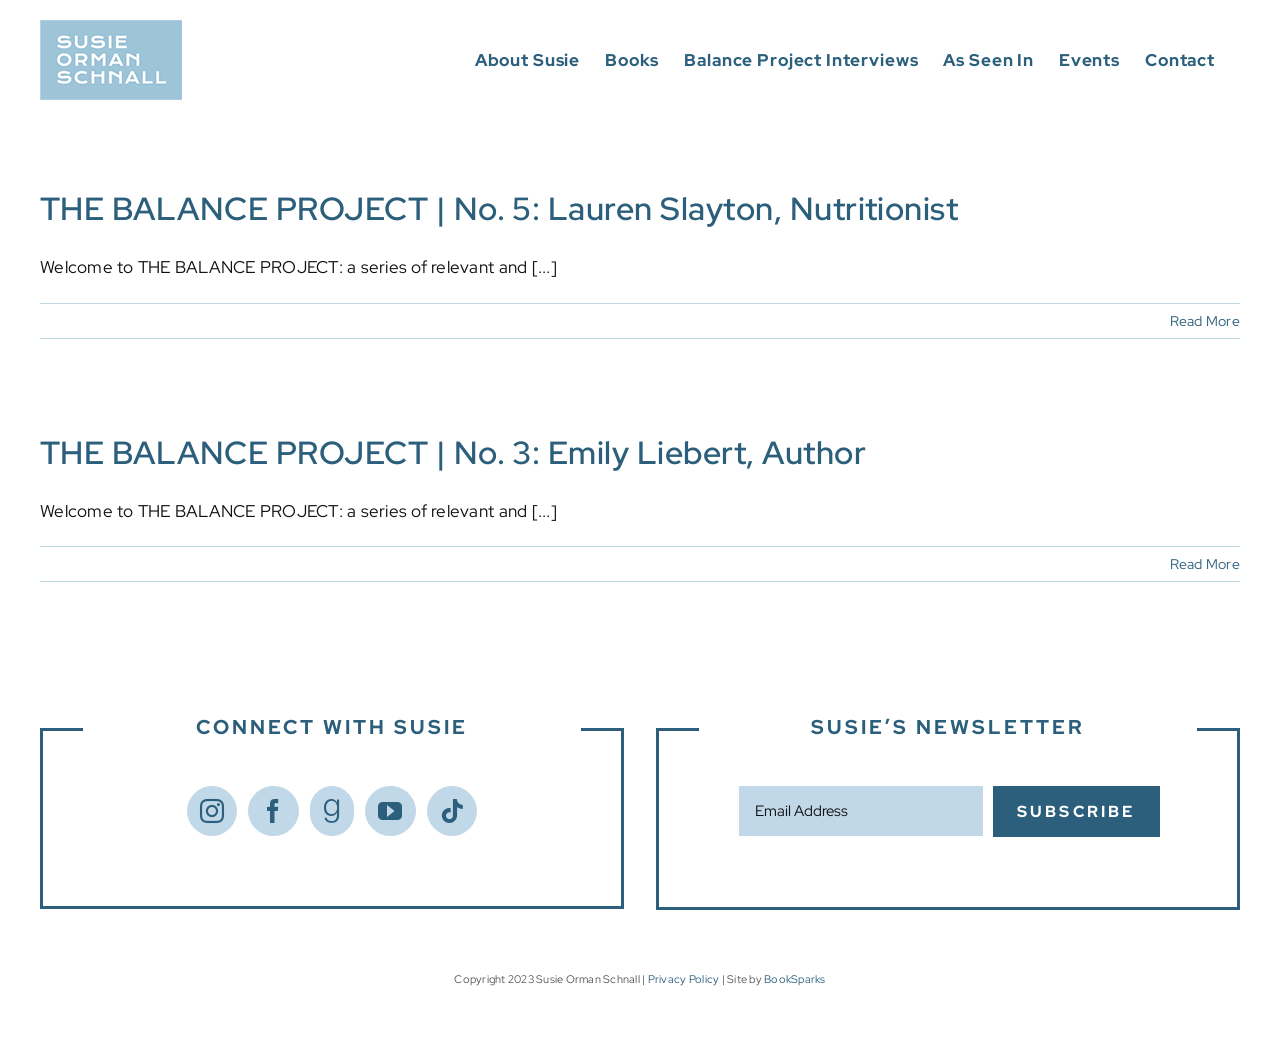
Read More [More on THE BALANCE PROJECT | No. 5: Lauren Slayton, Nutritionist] (1205, 321)
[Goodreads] (332, 811)
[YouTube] (390, 811)
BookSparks (795, 979)
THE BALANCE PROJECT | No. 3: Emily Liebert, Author (453, 452)
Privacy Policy (684, 979)
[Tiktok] (452, 811)
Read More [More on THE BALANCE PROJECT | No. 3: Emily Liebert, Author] (1205, 564)
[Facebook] (273, 811)
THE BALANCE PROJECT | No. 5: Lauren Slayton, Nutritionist (499, 208)
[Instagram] (212, 811)
